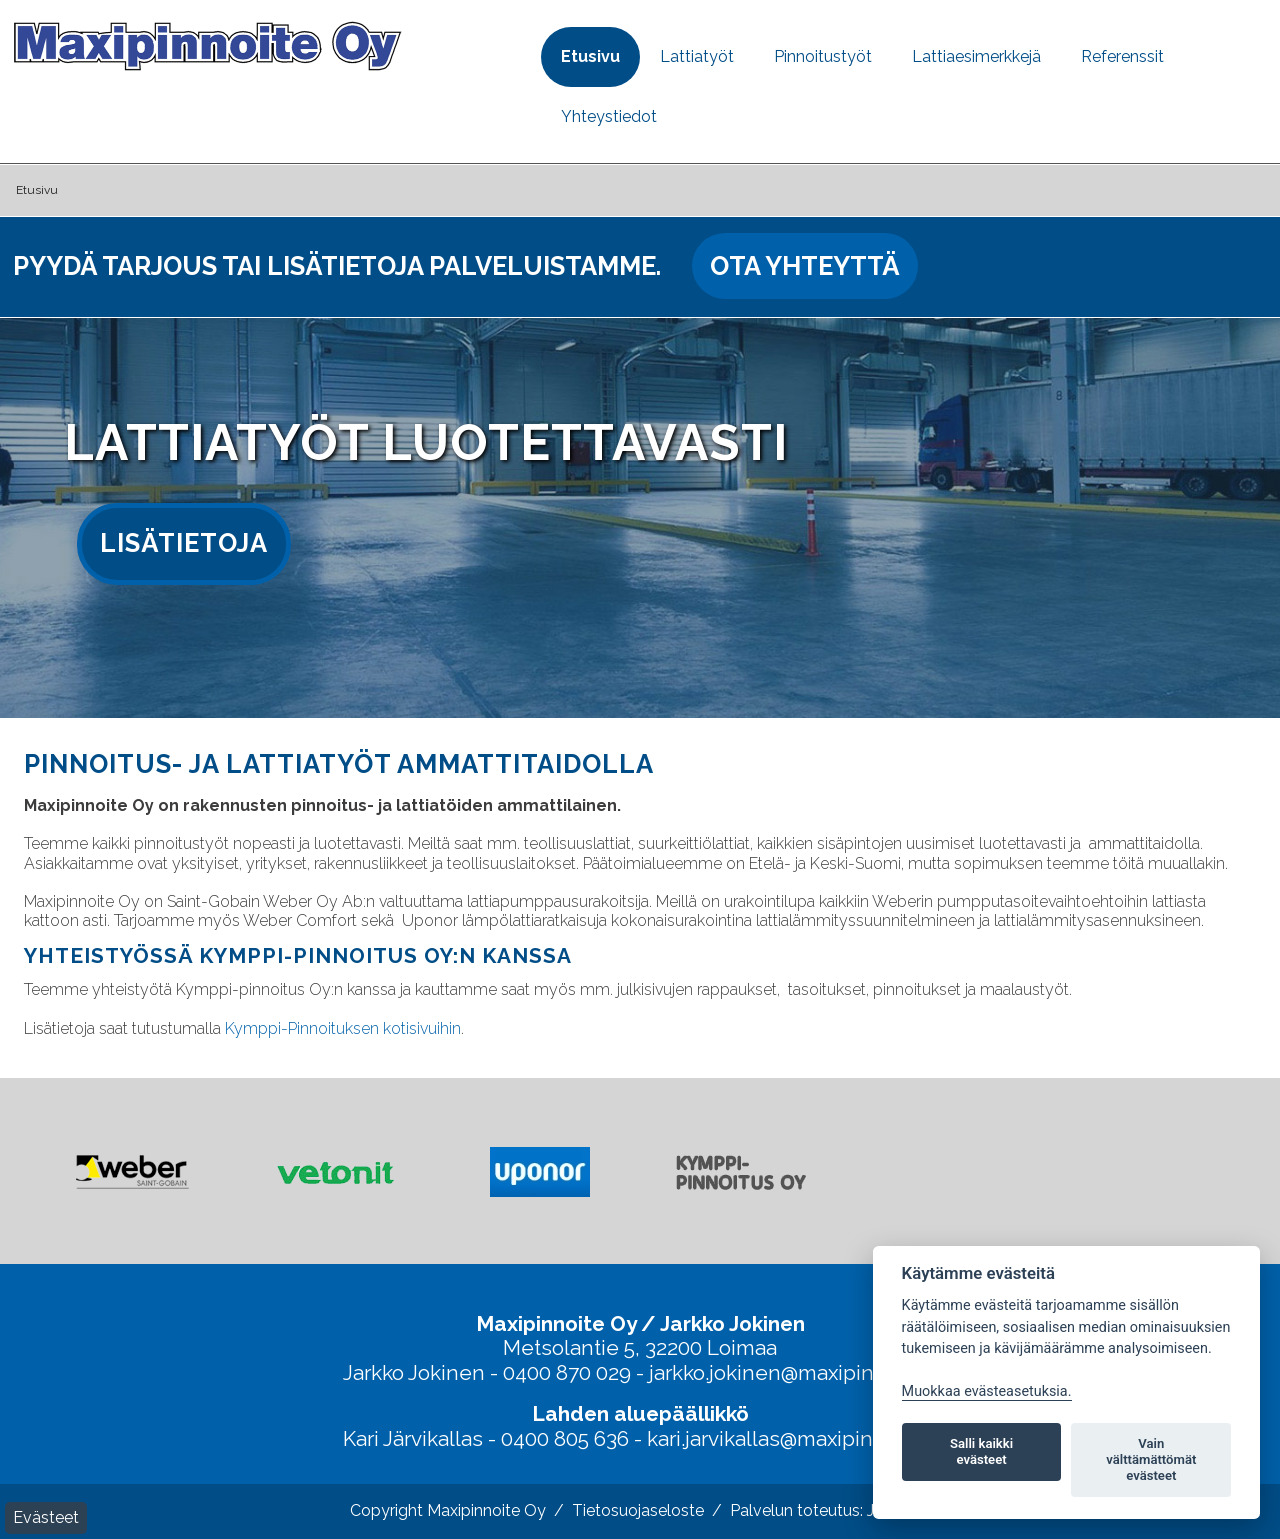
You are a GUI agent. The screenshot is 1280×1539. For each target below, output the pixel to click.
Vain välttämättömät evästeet (1151, 1459)
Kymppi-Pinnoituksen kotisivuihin (343, 1028)
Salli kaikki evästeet (981, 1451)
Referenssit (1122, 56)
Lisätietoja (184, 543)
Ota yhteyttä (805, 266)
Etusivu (590, 56)
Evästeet (46, 1517)
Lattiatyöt (697, 56)
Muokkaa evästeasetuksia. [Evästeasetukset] (987, 1391)
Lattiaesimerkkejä (976, 56)
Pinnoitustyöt (823, 56)
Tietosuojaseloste (638, 1510)
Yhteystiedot (609, 116)
